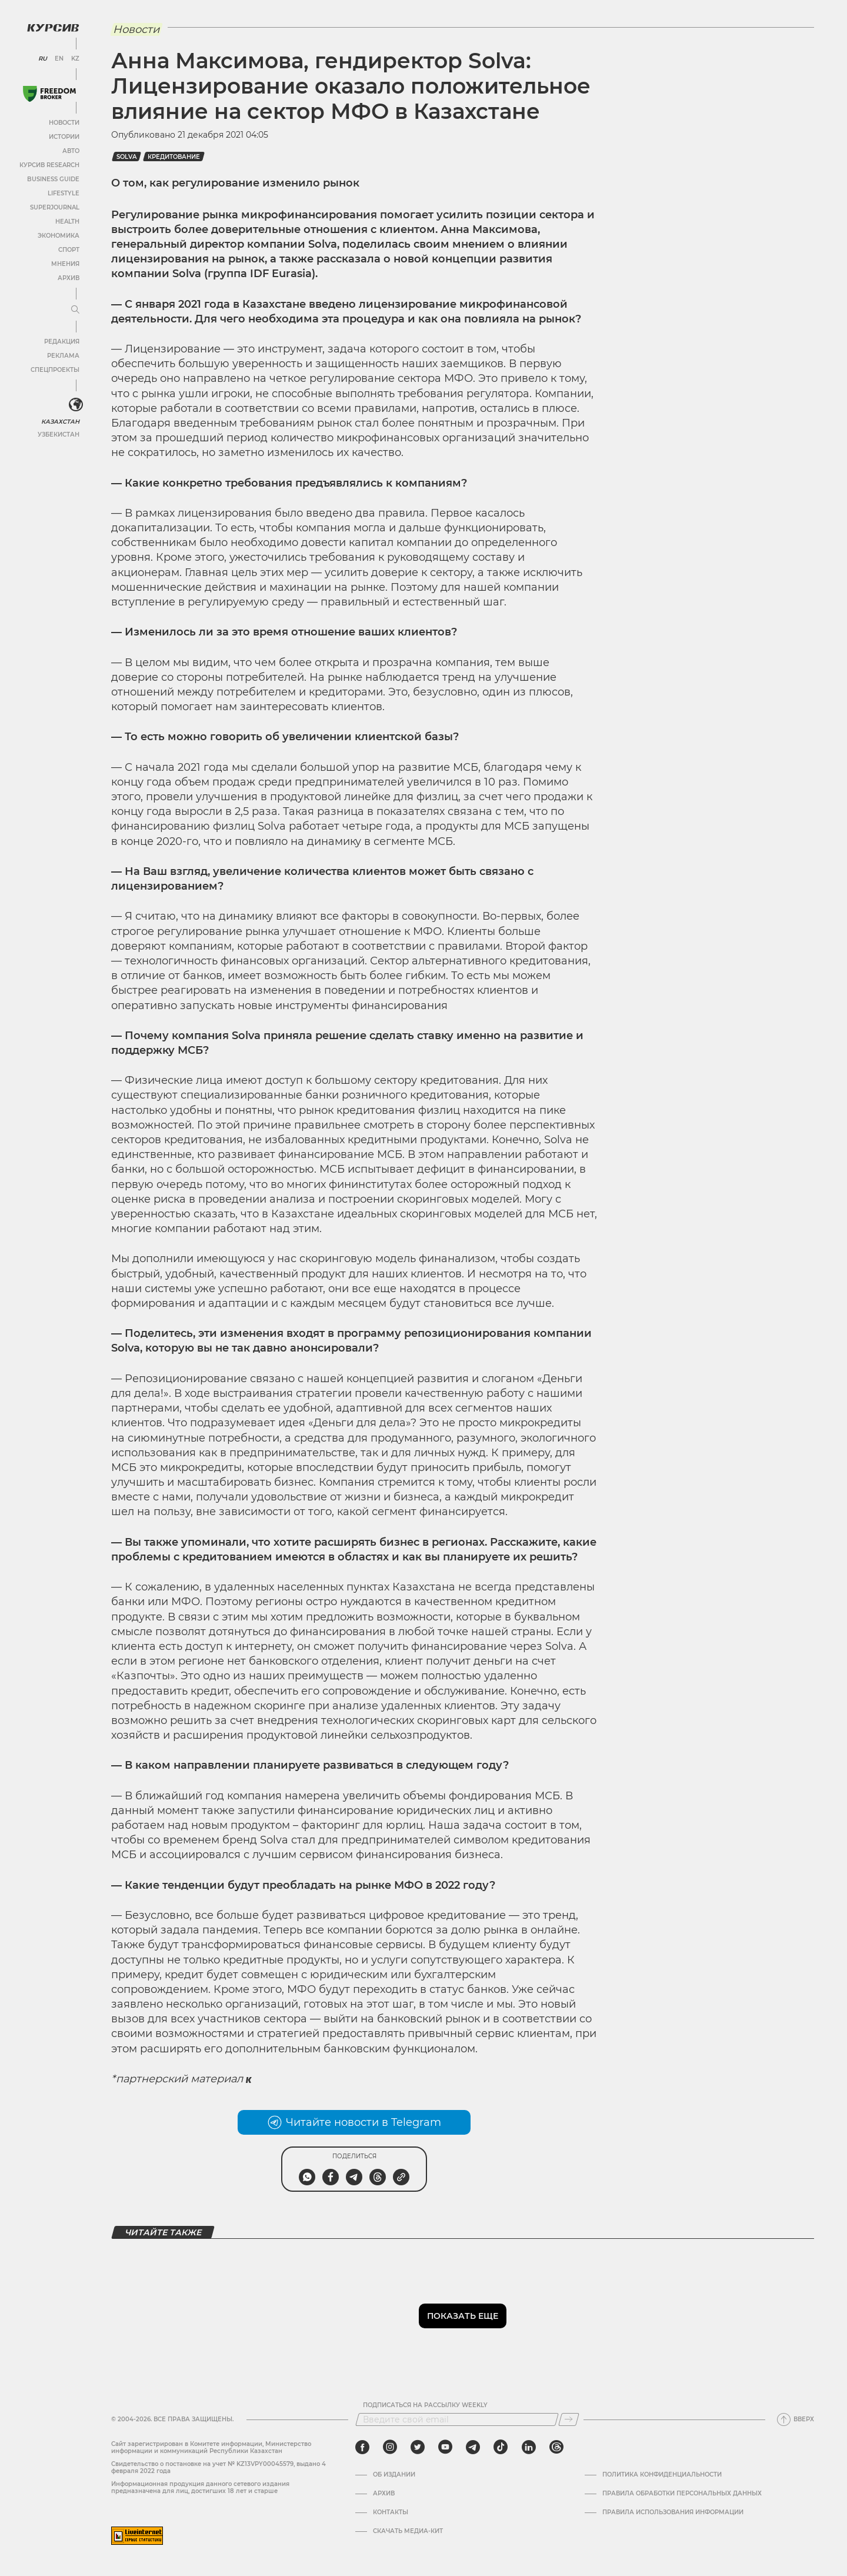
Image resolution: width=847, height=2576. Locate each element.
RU (42, 58)
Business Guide (53, 179)
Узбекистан (58, 434)
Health (67, 221)
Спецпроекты (55, 370)
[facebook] (362, 2447)
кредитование (174, 157)
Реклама (63, 356)
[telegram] (473, 2447)
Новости (64, 123)
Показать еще (462, 2316)
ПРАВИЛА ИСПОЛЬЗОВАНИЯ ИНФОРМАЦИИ (672, 2512)
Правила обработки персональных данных (682, 2493)
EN (59, 58)
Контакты (390, 2512)
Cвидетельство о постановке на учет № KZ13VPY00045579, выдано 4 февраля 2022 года (218, 2467)
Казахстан (60, 421)
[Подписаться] (569, 2419)
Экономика (58, 235)
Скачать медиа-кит (408, 2531)
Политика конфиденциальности (662, 2474)
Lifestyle (63, 193)
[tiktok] (500, 2447)
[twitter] (418, 2447)
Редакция (61, 341)
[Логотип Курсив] (52, 28)
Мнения (65, 264)
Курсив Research (49, 165)
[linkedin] (528, 2447)
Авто (70, 151)
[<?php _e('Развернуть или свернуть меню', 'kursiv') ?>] (76, 404)
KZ (75, 58)
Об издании (394, 2474)
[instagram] (390, 2447)
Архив (68, 278)
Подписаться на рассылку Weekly (425, 2405)
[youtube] (445, 2447)
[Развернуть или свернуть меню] (75, 310)
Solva (126, 157)
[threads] (556, 2447)
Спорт (68, 250)
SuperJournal (54, 207)
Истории (64, 137)
